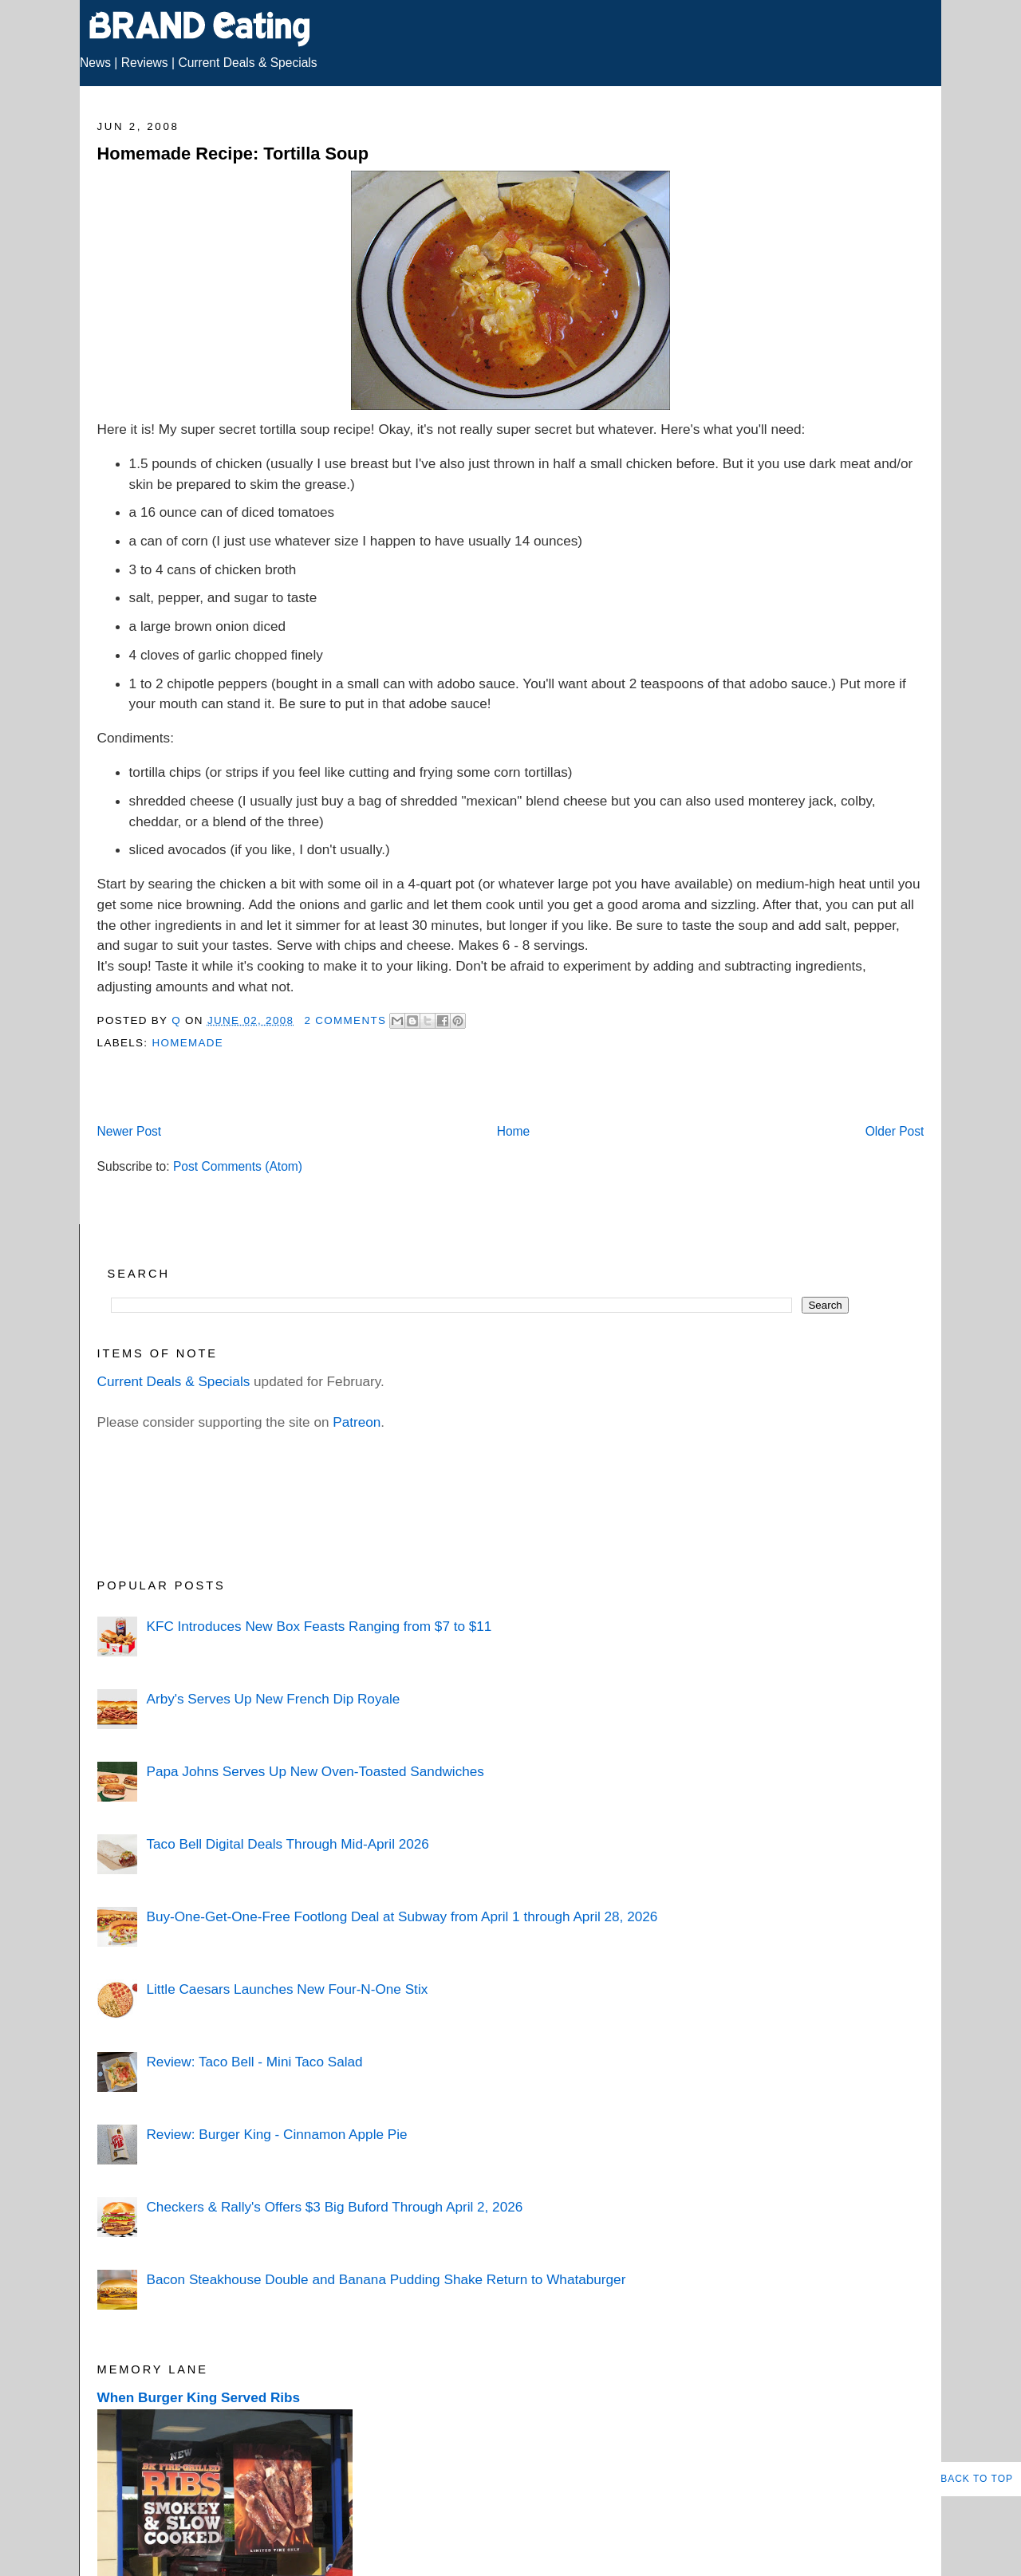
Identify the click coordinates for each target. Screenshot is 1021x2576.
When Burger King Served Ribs (199, 2397)
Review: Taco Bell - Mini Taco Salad (254, 2062)
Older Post (894, 1131)
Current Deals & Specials (247, 62)
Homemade (187, 1043)
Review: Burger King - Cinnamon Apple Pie (276, 2134)
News (95, 62)
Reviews (144, 62)
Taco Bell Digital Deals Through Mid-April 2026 (287, 1844)
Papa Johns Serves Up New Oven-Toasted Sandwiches (314, 1771)
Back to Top (976, 2478)
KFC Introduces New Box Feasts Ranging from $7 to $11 (318, 1626)
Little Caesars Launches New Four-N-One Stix (287, 1989)
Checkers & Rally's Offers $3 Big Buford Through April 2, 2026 (334, 2207)
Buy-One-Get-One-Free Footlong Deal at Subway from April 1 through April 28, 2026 (401, 1916)
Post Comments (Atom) (237, 1166)
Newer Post (129, 1131)
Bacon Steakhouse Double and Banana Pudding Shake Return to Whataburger (385, 2279)
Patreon (356, 1422)
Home (513, 1131)
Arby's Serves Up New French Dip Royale (273, 1699)
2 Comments (345, 1020)
